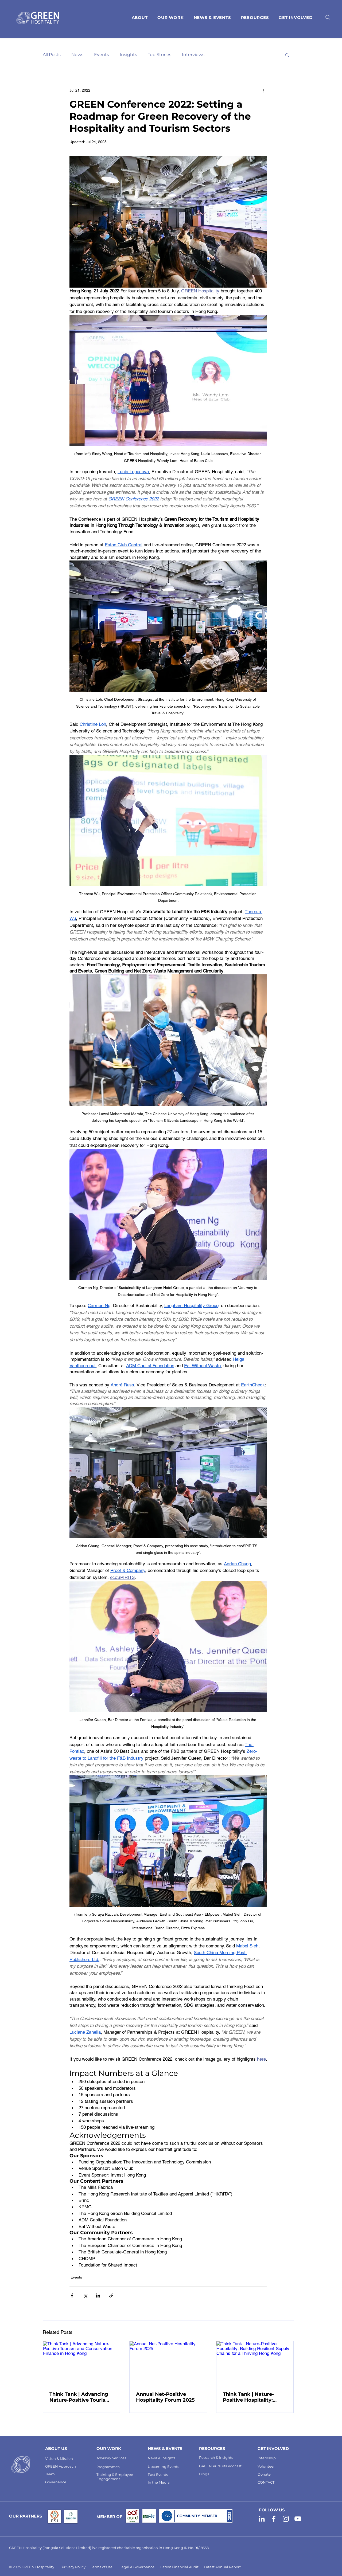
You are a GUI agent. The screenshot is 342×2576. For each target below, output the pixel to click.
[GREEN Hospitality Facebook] (274, 2519)
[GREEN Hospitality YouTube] (298, 2519)
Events (101, 54)
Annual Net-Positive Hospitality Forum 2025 (165, 2397)
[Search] (327, 17)
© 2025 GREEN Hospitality (31, 2567)
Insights (128, 54)
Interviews (193, 54)
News (77, 54)
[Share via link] (111, 2295)
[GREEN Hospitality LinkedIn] (262, 2519)
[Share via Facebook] (72, 2295)
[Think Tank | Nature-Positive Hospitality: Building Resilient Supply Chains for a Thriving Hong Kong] (255, 2363)
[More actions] (264, 90)
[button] (255, 17)
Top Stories (159, 54)
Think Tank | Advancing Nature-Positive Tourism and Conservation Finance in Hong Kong (79, 2397)
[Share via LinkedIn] (98, 2295)
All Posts (52, 54)
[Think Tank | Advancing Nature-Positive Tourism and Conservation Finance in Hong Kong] (81, 2363)
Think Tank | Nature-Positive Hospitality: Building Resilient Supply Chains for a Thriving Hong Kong (254, 2397)
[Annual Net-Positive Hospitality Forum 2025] (168, 2363)
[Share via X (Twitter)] (85, 2295)
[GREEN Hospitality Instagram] (286, 2519)
